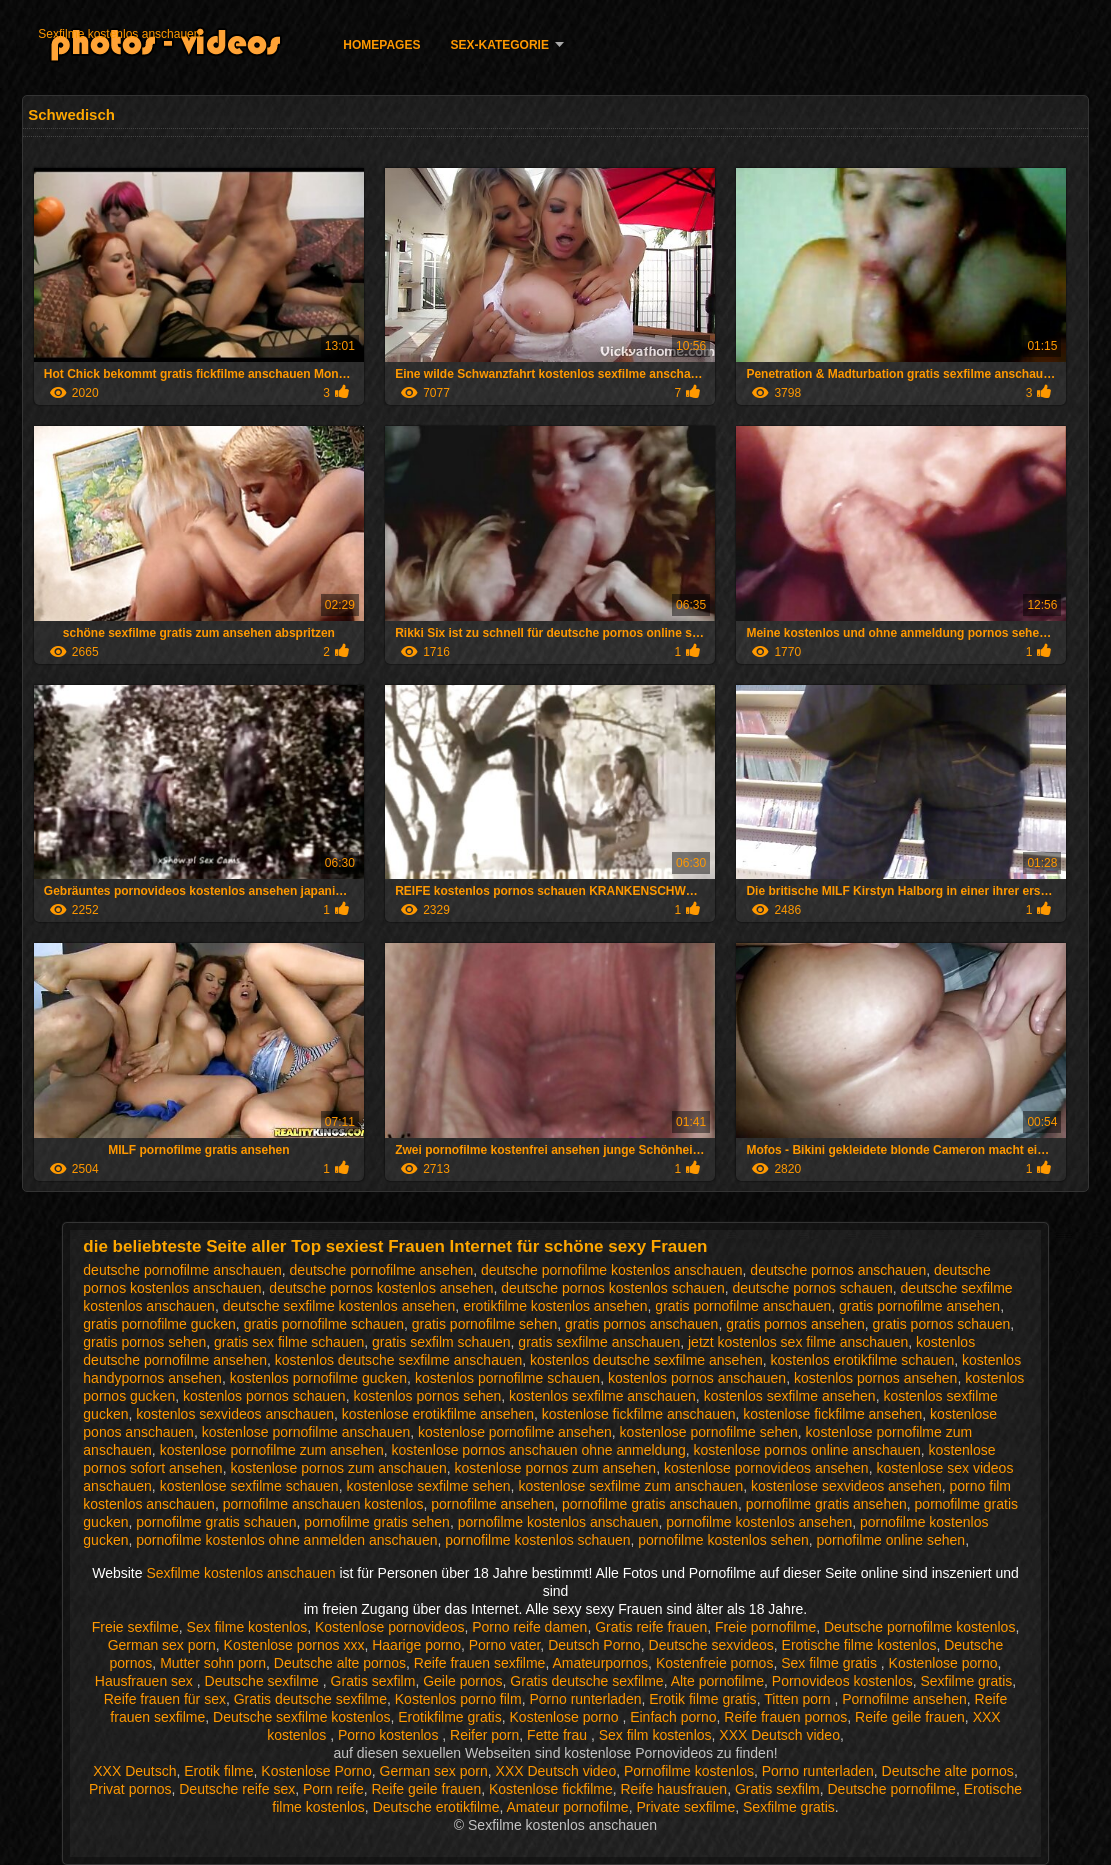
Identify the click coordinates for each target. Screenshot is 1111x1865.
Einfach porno (673, 1717)
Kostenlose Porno (316, 1771)
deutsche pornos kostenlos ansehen (381, 1288)
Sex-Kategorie (499, 45)
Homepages (381, 45)
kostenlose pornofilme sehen (709, 1432)
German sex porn (162, 1645)
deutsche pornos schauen (812, 1288)
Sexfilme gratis (966, 1681)
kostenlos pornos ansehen (875, 1378)
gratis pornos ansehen (795, 1324)
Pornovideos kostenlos (842, 1681)
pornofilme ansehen (492, 1504)
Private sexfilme (685, 1807)
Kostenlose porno (943, 1663)
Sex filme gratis (831, 1663)
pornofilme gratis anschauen (650, 1504)
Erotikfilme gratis (449, 1717)
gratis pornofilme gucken (159, 1324)
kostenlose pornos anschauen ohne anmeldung (539, 1450)
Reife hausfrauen (673, 1789)
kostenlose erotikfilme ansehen (438, 1414)
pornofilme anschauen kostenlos (323, 1504)
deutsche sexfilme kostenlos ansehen (339, 1306)
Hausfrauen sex (146, 1681)
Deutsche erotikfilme (436, 1807)
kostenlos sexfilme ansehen (790, 1396)
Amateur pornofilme (567, 1807)
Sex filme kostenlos (247, 1627)
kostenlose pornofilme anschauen (306, 1432)
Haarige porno (416, 1645)
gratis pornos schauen (941, 1324)
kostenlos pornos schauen (264, 1396)
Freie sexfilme (135, 1627)
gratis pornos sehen (144, 1342)
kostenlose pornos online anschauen (807, 1450)
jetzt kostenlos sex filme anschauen (798, 1342)
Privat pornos (130, 1789)
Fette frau (559, 1735)
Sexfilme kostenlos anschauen (119, 34)
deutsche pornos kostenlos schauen (612, 1288)
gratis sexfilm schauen (441, 1342)
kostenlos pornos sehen (427, 1396)
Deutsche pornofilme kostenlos (919, 1627)
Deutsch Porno (594, 1645)
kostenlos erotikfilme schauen (863, 1360)
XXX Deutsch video (779, 1735)
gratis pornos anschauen (641, 1324)
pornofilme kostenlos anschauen (558, 1522)
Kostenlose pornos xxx (294, 1645)
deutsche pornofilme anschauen (182, 1270)
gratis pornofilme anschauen (743, 1306)
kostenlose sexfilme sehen (428, 1486)
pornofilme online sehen (891, 1540)
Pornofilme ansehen (904, 1699)
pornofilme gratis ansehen (826, 1504)
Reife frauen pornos (785, 1717)
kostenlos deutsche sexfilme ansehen (646, 1360)
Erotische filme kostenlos (859, 1645)
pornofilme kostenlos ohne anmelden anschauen (286, 1540)
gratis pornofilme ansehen (919, 1306)
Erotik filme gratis (702, 1699)
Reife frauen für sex (165, 1699)
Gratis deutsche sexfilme (586, 1681)
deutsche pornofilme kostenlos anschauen (612, 1270)
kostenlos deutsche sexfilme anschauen (398, 1360)
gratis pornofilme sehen (485, 1324)
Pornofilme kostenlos (689, 1771)
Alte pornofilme (717, 1681)
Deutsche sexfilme (264, 1681)
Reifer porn (484, 1735)
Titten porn (799, 1699)
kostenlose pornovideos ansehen (766, 1468)
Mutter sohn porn (213, 1663)
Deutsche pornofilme (891, 1789)
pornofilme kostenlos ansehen (759, 1522)
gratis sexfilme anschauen (599, 1342)
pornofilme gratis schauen (216, 1522)
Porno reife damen (529, 1627)
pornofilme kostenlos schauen (537, 1540)
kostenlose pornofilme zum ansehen (272, 1450)
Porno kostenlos (390, 1735)
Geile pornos (462, 1681)
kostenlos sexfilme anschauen (602, 1396)
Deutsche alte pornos (340, 1663)
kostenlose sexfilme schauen (249, 1486)
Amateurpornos (600, 1663)
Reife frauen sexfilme (480, 1663)
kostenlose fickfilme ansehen (832, 1414)
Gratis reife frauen (651, 1627)
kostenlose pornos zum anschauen (338, 1468)
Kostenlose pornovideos (389, 1627)
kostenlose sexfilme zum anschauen (630, 1486)
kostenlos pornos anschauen (697, 1378)
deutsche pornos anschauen (838, 1270)
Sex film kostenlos (655, 1735)
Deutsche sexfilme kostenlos (301, 1717)
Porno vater (505, 1645)
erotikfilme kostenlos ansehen (555, 1306)
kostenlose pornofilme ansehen (515, 1432)
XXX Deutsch (134, 1771)
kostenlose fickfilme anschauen (639, 1414)
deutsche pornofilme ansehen (382, 1270)
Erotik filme (218, 1771)
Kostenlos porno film (458, 1699)
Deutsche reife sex (237, 1789)
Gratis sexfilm (373, 1681)
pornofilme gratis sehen (377, 1522)
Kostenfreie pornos (715, 1663)
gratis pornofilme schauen (324, 1324)
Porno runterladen (585, 1699)
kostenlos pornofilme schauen (507, 1378)
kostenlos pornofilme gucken (318, 1378)
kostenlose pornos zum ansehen (556, 1468)
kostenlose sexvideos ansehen (846, 1486)
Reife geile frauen (910, 1717)
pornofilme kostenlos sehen (723, 1540)
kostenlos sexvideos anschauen (235, 1414)
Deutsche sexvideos (711, 1645)
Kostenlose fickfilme (551, 1789)
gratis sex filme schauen (289, 1342)
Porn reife (333, 1789)
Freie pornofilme (765, 1627)
